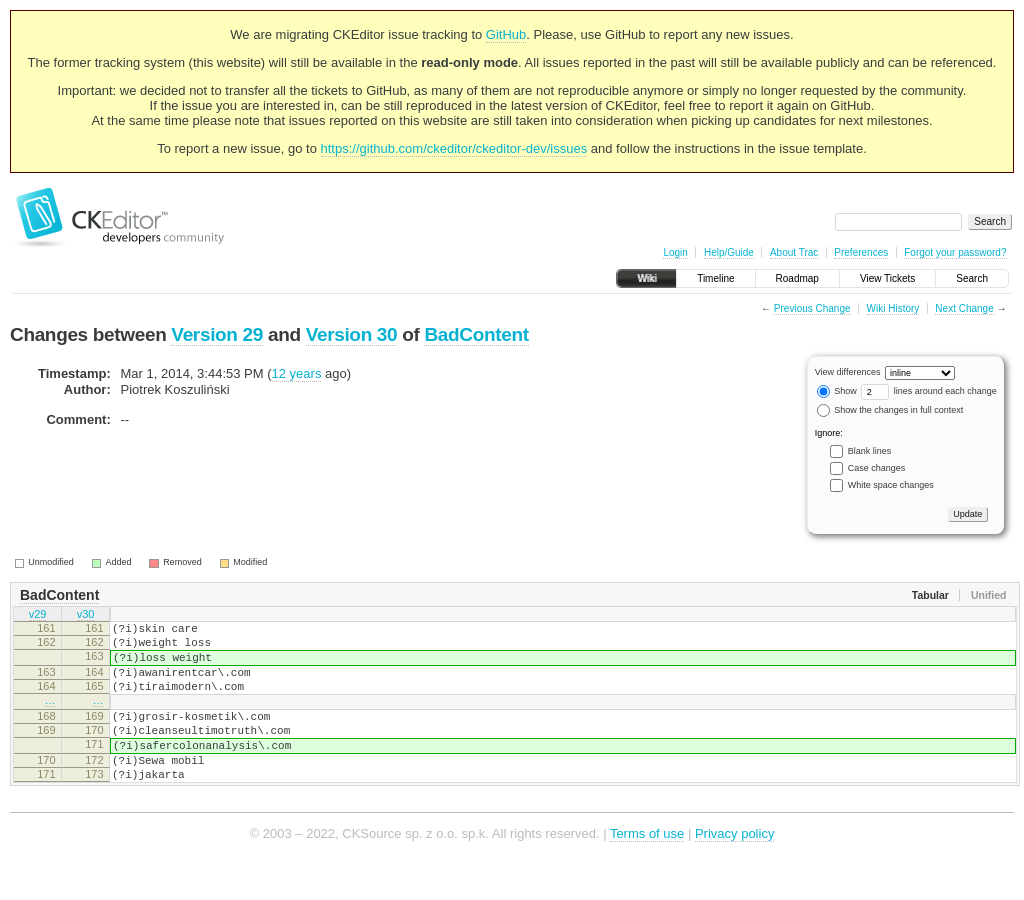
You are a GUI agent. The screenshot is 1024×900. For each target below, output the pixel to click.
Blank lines (870, 451)
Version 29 (217, 334)
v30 (86, 616)
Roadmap (797, 278)
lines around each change (929, 391)
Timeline (715, 278)
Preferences (861, 252)
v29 (38, 616)
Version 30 (352, 334)
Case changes (877, 468)
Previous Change (812, 308)
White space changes (891, 485)
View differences (848, 372)
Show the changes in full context (890, 410)
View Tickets (887, 278)
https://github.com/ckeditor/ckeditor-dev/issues (454, 148)
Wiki (646, 278)
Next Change (964, 308)
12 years (297, 373)
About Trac (794, 252)
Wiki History (893, 308)
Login (675, 252)
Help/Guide (729, 252)
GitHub (506, 34)
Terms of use (647, 869)
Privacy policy (734, 869)
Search (972, 278)
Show (837, 391)
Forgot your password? (955, 252)
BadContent (476, 334)
